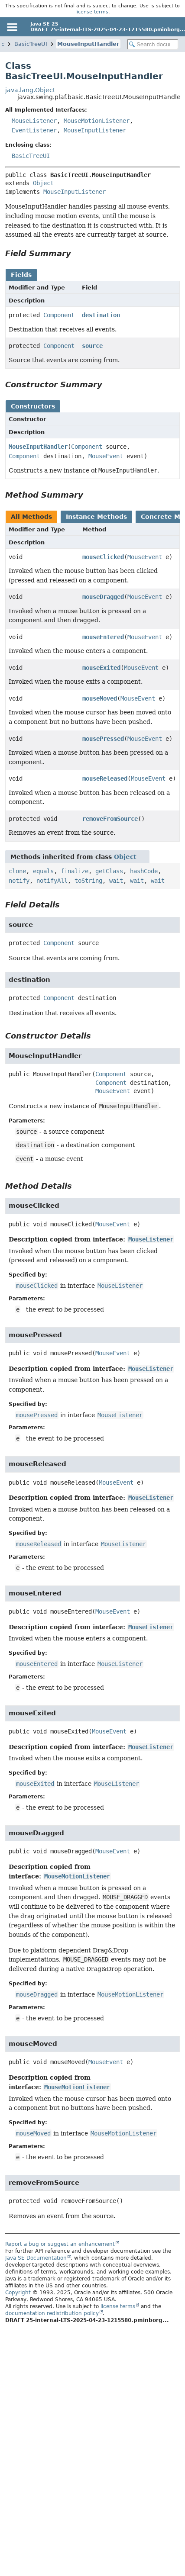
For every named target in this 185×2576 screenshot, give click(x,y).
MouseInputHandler (88, 44)
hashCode (144, 871)
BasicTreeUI (30, 44)
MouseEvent (105, 456)
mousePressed (103, 738)
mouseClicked (103, 556)
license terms (91, 12)
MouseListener (34, 120)
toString (88, 880)
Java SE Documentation (36, 2258)
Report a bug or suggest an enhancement (60, 2244)
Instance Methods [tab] (96, 516)
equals (43, 871)
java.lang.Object (30, 90)
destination (101, 315)
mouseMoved (99, 698)
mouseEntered (103, 637)
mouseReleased (104, 778)
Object (43, 183)
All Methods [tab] (31, 516)
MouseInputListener (95, 130)
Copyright (18, 2293)
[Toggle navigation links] (11, 27)
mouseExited (101, 667)
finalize (74, 871)
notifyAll (52, 880)
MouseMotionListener (97, 120)
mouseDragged (103, 596)
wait (116, 880)
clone (17, 871)
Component (59, 315)
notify (19, 880)
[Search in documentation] (153, 44)
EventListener (34, 130)
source (92, 345)
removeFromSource (110, 818)
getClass (109, 871)
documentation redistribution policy (52, 2313)
